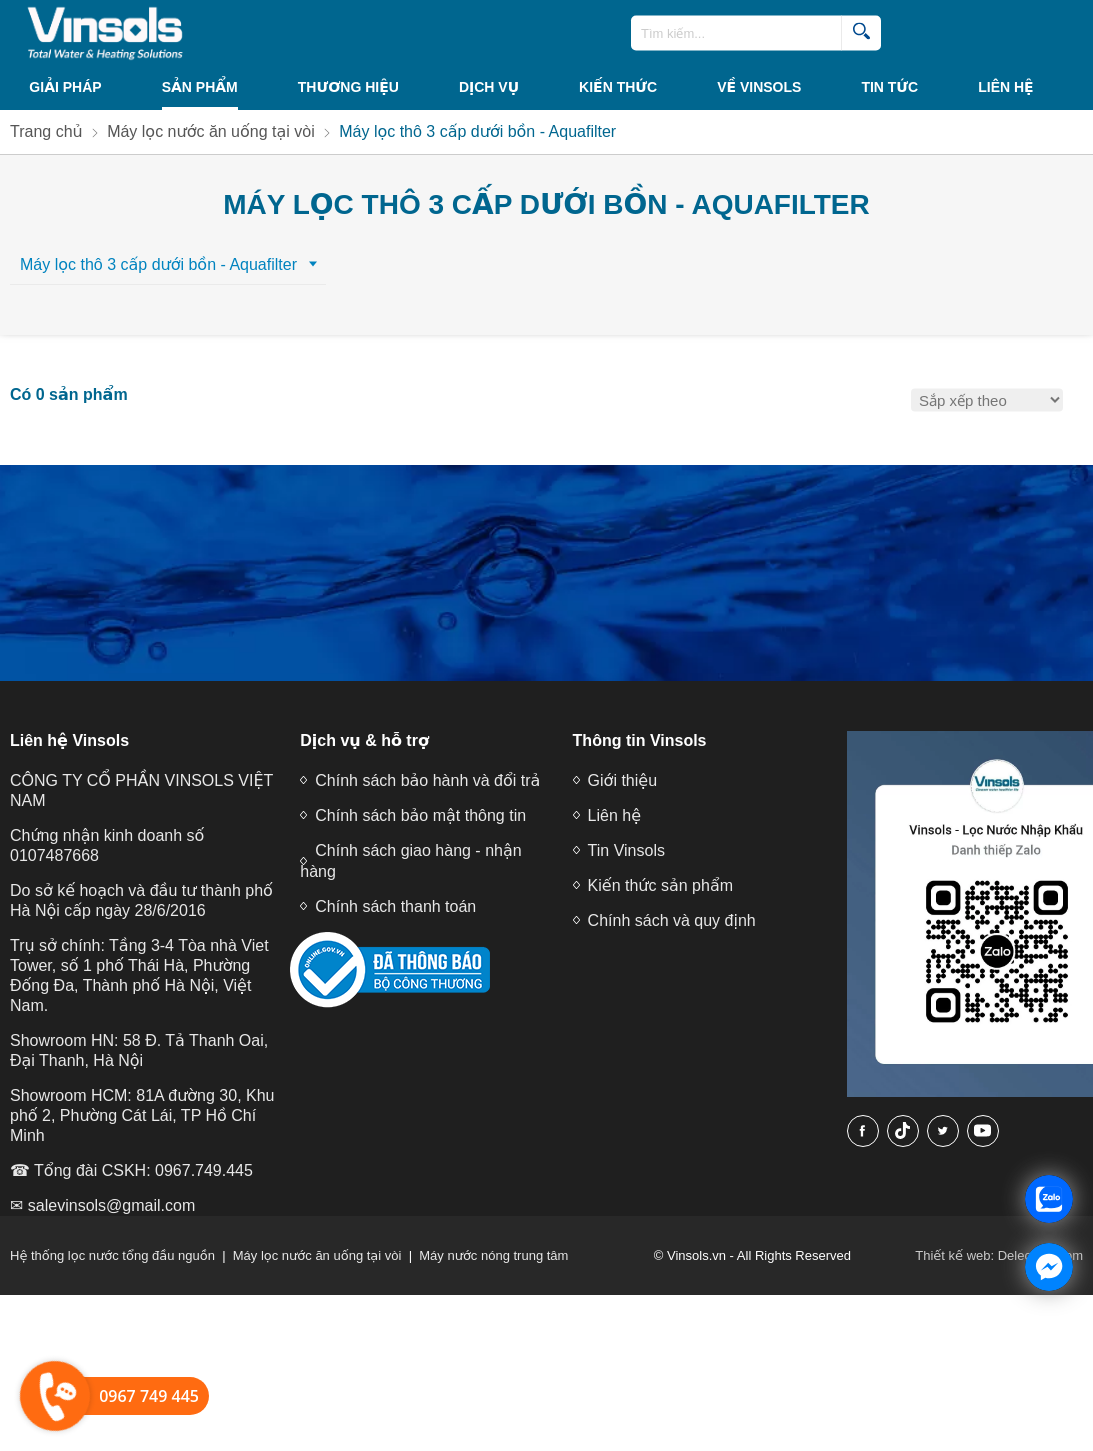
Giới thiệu (622, 780)
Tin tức (889, 87)
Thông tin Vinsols (640, 740)
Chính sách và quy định (672, 920)
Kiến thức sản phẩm (660, 885)
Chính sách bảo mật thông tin (420, 815)
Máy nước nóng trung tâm (493, 1255)
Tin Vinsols (626, 850)
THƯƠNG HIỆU (348, 87)
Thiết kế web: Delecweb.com (999, 1255)
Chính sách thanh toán (395, 906)
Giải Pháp (65, 87)
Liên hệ (1005, 87)
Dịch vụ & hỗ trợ (364, 740)
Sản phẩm (200, 87)
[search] (861, 33)
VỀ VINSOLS (759, 87)
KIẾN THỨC (618, 87)
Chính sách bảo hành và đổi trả (427, 780)
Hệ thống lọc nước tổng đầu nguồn (112, 1255)
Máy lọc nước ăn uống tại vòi (317, 1255)
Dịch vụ (489, 87)
